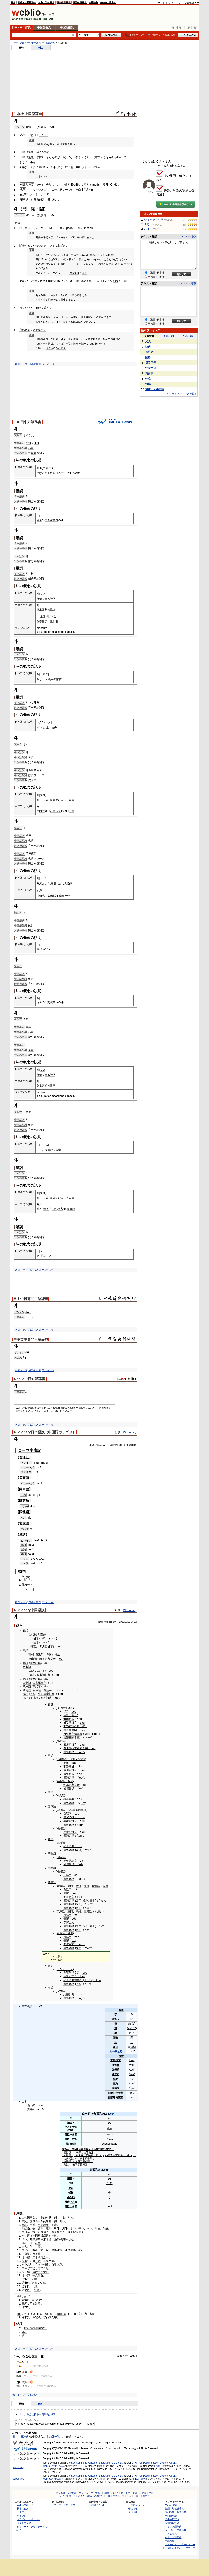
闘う (51, 228)
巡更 (81, 2227)
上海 (32, 1693)
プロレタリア (90, 263)
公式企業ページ (136, 2500)
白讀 (58, 1952)
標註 (103, 2145)
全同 (33, 452)
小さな (48, 157)
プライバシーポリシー (28, 2515)
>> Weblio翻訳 (188, 236)
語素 (82, 2156)
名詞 (31, 447)
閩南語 (24, 1489)
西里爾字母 (70, 1732)
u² (82, 1800)
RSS (118, 2555)
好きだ (107, 317)
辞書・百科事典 (141, 2491)
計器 (52, 598)
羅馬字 (42, 1682)
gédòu (70, 228)
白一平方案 (115, 2047)
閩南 (60, 2309)
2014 (112, 2109)
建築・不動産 (139, 2488)
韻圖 (121, 2005)
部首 (59, 679)
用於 (40, 2220)
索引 (44, 2323)
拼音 (36, 1638)
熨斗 (106, 184)
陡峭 (34, 2274)
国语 (148, 357)
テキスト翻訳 (149, 236)
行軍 (40, 2227)
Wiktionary (129, 1432)
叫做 (42, 810)
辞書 (13, 2)
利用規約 (21, 2511)
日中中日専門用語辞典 (30, 1299)
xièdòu (88, 228)
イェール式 (27, 1483)
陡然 (34, 2278)
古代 (24, 2213)
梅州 (59, 1825)
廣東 (66, 1772)
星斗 (40, 2249)
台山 (31, 1658)
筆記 (108, 2145)
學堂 (46, 1693)
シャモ (71, 295)
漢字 (51, 679)
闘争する (24, 245)
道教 (35, 2267)
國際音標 (74, 1736)
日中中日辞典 (64, 2)
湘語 (23, 1554)
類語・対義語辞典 (27, 2)
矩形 (71, 473)
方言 (129, 2491)
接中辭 (88, 2154)
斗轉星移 (70, 2245)
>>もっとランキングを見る (181, 393)
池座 (28, 835)
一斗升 (43, 134)
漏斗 (67, 184)
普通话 (149, 352)
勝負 (22, 307)
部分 (31, 561)
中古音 (25, 1558)
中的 (40, 2267)
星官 (31, 2263)
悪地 (92, 254)
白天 (54, 2227)
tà (64, 2309)
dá (78, 1764)
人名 (122, 2491)
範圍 (87, 2156)
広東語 (24, 1478)
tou (82, 1721)
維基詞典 (44, 1658)
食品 (115, 2491)
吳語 (25, 1693)
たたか (26, 1576)
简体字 (149, 373)
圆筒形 (71, 1208)
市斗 (97, 167)
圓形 (38, 2231)
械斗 (80, 228)
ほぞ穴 (49, 348)
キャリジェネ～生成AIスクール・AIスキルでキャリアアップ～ (179, 2543)
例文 (40, 47)
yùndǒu (114, 184)
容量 (40, 167)
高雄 (78, 1904)
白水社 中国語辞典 (27, 114)
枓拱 (28, 442)
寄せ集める (39, 329)
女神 (46, 2267)
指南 (24, 2256)
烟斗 (86, 184)
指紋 (46, 152)
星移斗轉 (56, 2245)
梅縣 (31, 1674)
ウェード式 (27, 1467)
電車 (97, 2488)
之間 (70, 2234)
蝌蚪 (37, 2285)
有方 (60, 1208)
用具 (46, 2227)
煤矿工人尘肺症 (154, 389)
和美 (81, 1807)
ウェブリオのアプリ (64, 2500)
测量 (39, 609)
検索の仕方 (23, 2504)
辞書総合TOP (192, 2)
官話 (25, 1630)
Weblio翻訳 (171, 2511)
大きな (104, 157)
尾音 (110, 2150)
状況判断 (93, 343)
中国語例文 (44, 27)
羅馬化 (78, 1975)
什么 (148, 378)
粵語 (25, 1650)
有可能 (116, 2150)
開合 (115, 2033)
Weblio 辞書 (18, 43)
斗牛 (32, 1589)
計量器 (51, 800)
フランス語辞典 (173, 2522)
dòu (52, 127)
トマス (44, 674)
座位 (67, 895)
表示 (78, 2148)
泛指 (24, 2249)
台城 (70, 1779)
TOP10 (149, 336)
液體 (48, 2216)
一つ (68, 189)
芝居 (53, 883)
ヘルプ (20, 2507)
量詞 (31, 757)
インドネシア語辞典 (175, 2525)
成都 (31, 1646)
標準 (59, 1757)
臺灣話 (96, 1882)
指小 (24, 2260)
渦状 (38, 152)
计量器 (41, 616)
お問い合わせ (98, 2500)
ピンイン (19, 1312)
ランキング (48, 364)
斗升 (121, 157)
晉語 (25, 1679)
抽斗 (89, 2224)
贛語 (23, 1544)
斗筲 (70, 2213)
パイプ (148, 228)
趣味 (89, 2491)
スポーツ (98, 2491)
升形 (48, 184)
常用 (105, 1882)
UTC (131, 1445)
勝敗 (38, 307)
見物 (67, 883)
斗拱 (36, 442)
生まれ (127, 263)
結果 (120, 263)
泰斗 (81, 2245)
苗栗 (75, 1807)
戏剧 (51, 895)
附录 (27, 2323)
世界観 (104, 263)
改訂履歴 (161, 2461)
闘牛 (63, 299)
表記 (37, 1450)
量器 (52, 609)
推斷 (110, 2088)
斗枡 (28, 702)
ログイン (176, 2)
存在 (83, 2148)
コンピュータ (86, 2488)
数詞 (31, 775)
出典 (91, 1445)
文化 (61, 2491)
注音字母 (150, 368)
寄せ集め (103, 339)
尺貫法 (49, 519)
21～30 (188, 335)
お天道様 (74, 272)
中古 (24, 2001)
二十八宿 (57, 189)
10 (68, 167)
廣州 (31, 1654)
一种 (54, 1208)
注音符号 (26, 1472)
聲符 (70, 2183)
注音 (36, 1642)
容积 (44, 609)
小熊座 (45, 2260)
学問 (151, 2488)
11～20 (168, 335)
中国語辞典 (49, 43)
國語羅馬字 (70, 1729)
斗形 (27, 2231)
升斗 (28, 770)
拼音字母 (150, 362)
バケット (30, 1317)
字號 (68, 2156)
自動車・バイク (110, 2488)
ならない (122, 259)
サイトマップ (24, 2518)
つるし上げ (106, 254)
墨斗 (81, 2224)
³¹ (83, 1822)
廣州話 (67, 1768)
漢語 (66, 1736)
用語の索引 (34, 364)
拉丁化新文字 (79, 1746)
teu (60, 1693)
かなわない (87, 321)
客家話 (41, 1674)
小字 (71, 1972)
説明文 (32, 780)
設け (55, 473)
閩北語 (24, 1512)
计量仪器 (52, 621)
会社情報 (133, 2504)
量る (72, 144)
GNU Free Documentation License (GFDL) (154, 2458)
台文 (71, 1893)
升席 (39, 883)
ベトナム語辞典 (173, 2533)
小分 (69, 2192)
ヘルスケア (79, 2491)
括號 (68, 2148)
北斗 (27, 2245)
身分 (83, 2150)
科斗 (28, 2285)
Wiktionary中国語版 (29, 1610)
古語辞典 (93, 2)
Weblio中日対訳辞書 (29, 1379)
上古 (24, 2097)
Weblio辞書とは (25, 2500)
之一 (46, 2253)
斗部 (27, 2270)
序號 (70, 2178)
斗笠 (97, 2224)
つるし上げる (57, 245)
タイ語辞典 (171, 2529)
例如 (98, 2150)
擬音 (121, 2051)
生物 (108, 2491)
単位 (45, 167)
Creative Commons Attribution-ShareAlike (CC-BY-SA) (95, 2458)
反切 (115, 2042)
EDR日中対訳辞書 (27, 422)
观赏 (62, 895)
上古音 (25, 1563)
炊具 (62, 2227)
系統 (101, 2109)
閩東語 (24, 1501)
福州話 (61, 1868)
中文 (35, 2270)
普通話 (24, 1457)
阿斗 (24, 2327)
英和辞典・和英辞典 (175, 2507)
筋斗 (24, 2331)
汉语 (148, 346)
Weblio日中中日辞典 (53, 2461)
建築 (32, 2234)
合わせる (24, 329)
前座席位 (31, 853)
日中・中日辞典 (21, 27)
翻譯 (73, 2139)
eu (61, 1659)
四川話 (43, 1646)
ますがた (28, 435)
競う (46, 307)
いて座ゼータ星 (153, 219)
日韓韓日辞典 (80, 2)
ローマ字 (25, 1450)
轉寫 (79, 1732)
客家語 (24, 1523)
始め (89, 237)
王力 (115, 2079)
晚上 (70, 2227)
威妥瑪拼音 (70, 1721)
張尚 (115, 2056)
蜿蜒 (148, 384)
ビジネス (60, 2488)
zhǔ (19, 2292)
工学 (127, 2488)
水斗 (73, 2224)
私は (73, 321)
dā (31, 1506)
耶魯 (66, 1725)
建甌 (59, 1854)
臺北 (92, 1897)
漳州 (86, 1882)
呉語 (22, 1535)
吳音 (66, 1972)
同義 (36, 561)
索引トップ (21, 364)
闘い (84, 237)
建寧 (35, 1682)
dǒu (28, 127)
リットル (84, 167)
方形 (63, 473)
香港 (38, 1654)
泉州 (78, 1882)
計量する (48, 727)
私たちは (78, 254)
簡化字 (53, 2312)
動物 (115, 280)
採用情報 (133, 2507)
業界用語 (72, 2488)
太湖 (59, 1965)
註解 (45, 1950)
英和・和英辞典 (46, 2)
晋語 (23, 1549)
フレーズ (39, 775)
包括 (70, 1807)
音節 (79, 2160)
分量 (39, 770)
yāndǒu (95, 184)
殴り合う (24, 228)
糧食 (46, 2220)
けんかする (39, 228)
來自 (64, 2145)
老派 (78, 1847)
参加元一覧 (53, 2432)
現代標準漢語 (37, 1634)
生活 (68, 2491)
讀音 (114, 2014)
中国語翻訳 (67, 27)
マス (42, 593)
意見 (83, 317)
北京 (72, 2122)
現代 (67, 2122)
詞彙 (38, 2323)
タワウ (148, 224)
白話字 (25, 1529)
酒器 (29, 2213)
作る (118, 339)
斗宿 (27, 2253)
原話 (62, 1840)
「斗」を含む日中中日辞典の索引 (38, 2410)
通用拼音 (68, 1718)
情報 (75, 343)
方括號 (67, 2150)
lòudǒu (75, 184)
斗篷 (105, 2224)
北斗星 (34, 194)
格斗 (62, 228)
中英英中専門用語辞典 (30, 1339)
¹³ (84, 1800)
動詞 (31, 925)
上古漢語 (96, 2145)
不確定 (90, 2148)
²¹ (89, 1736)
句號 (66, 2160)
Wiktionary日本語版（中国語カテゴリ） (44, 1432)
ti (37, 1494)
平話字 (25, 1506)
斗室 (38, 2238)
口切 (133, 2042)
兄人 (148, 341)
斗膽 (38, 2242)
